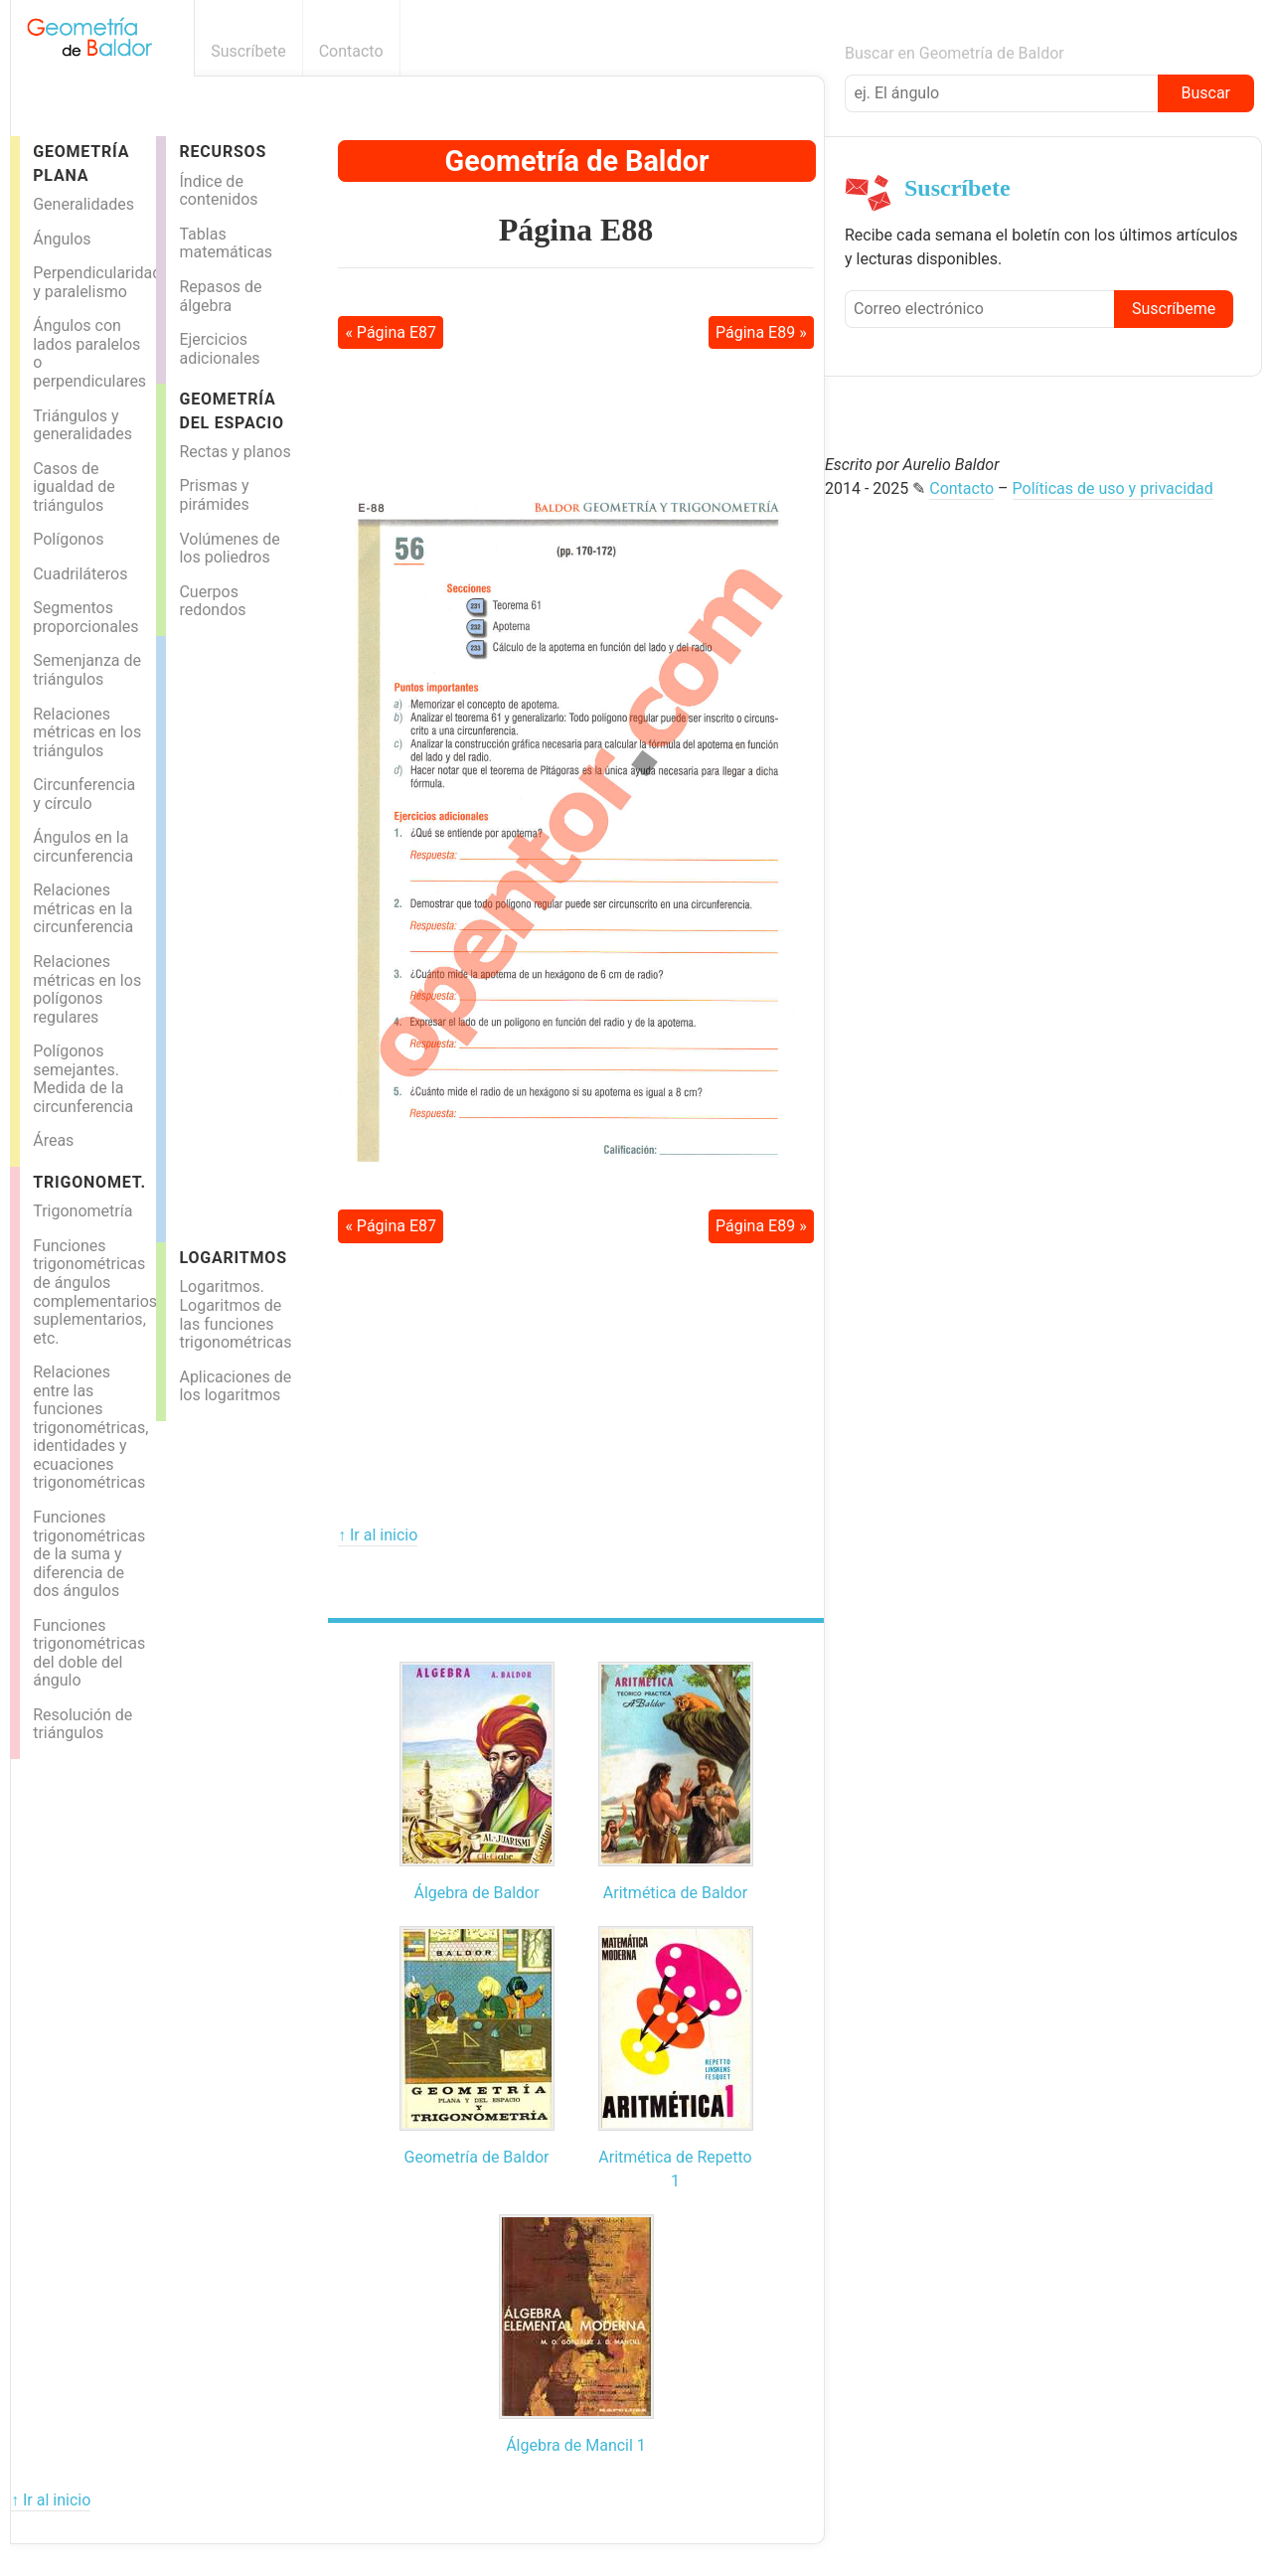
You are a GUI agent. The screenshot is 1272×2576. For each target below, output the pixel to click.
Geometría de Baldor (577, 161)
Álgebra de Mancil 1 (576, 2445)
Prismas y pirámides (213, 495)
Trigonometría (82, 1211)
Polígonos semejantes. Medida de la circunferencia (83, 1079)
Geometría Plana (81, 163)
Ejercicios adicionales (219, 349)
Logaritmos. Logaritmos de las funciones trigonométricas (235, 1314)
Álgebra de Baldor (476, 1892)
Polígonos (68, 539)
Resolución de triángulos (82, 1724)
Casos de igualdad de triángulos (74, 487)
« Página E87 (390, 332)
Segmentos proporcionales (85, 617)
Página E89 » (761, 332)
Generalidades (83, 204)
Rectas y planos (234, 451)
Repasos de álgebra (220, 296)
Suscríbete (248, 51)
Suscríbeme (1173, 308)
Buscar (1205, 92)
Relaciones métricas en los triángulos (87, 732)
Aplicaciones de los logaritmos (235, 1386)
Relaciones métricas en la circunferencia (83, 908)
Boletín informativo (813, 51)
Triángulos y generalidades (82, 425)
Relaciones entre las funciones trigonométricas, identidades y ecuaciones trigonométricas (90, 1427)
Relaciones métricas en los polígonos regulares (87, 989)
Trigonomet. (89, 1182)
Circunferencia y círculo (84, 794)
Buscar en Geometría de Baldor (954, 53)
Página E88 (576, 229)
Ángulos (61, 239)
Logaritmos (232, 1257)
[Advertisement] (245, 934)
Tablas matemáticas (225, 243)
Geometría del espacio (231, 410)
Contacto (351, 51)
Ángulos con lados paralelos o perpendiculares (89, 353)
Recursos (222, 151)
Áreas (53, 1140)
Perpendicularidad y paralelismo (93, 282)
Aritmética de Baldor (675, 1892)
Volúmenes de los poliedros (229, 548)
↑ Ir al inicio (377, 1535)
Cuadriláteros (80, 573)
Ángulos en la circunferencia (83, 847)
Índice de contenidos (218, 191)
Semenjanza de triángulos (87, 670)
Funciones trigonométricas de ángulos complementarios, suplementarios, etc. (93, 1292)
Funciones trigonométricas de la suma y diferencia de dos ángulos (89, 1554)
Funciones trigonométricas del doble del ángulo (89, 1653)
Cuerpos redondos (212, 601)
